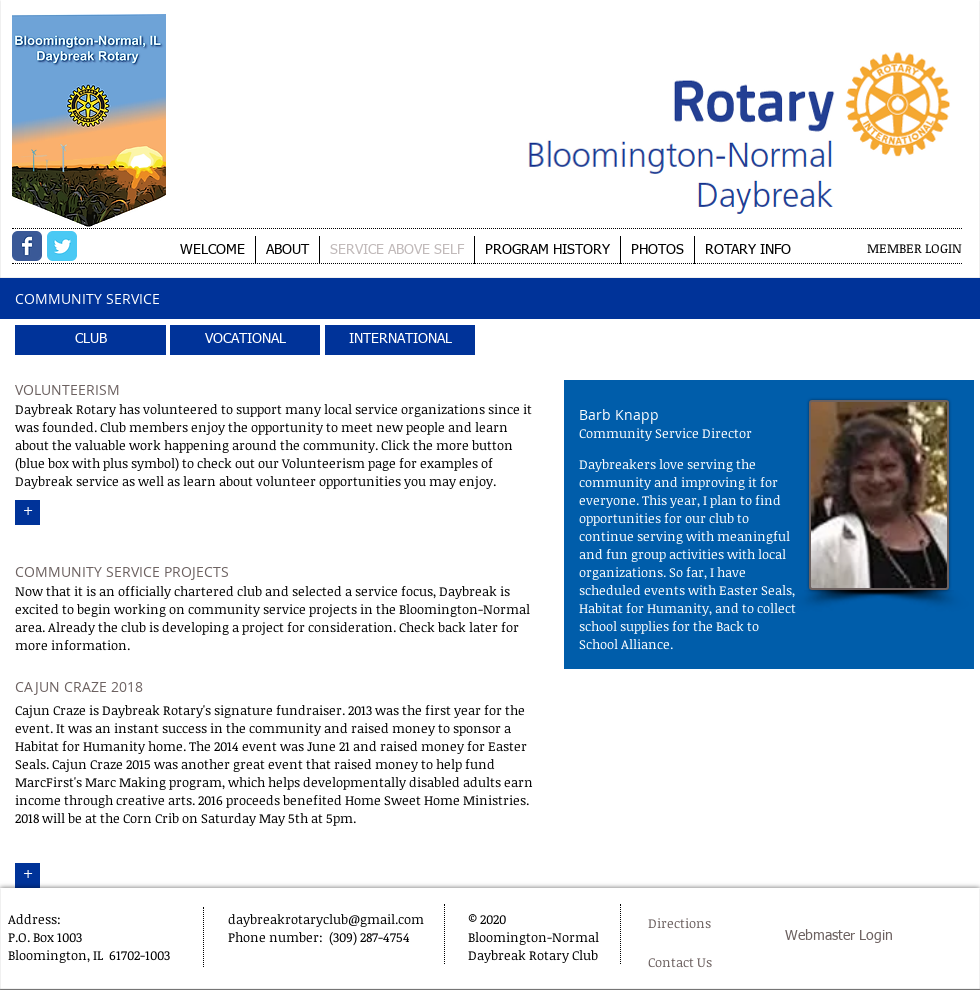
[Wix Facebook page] (27, 246)
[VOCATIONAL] (245, 340)
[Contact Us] (684, 962)
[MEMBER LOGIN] (914, 248)
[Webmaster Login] (838, 937)
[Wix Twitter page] (62, 246)
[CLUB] (90, 340)
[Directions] (698, 923)
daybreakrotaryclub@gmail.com (326, 919)
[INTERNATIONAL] (400, 340)
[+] (27, 512)
